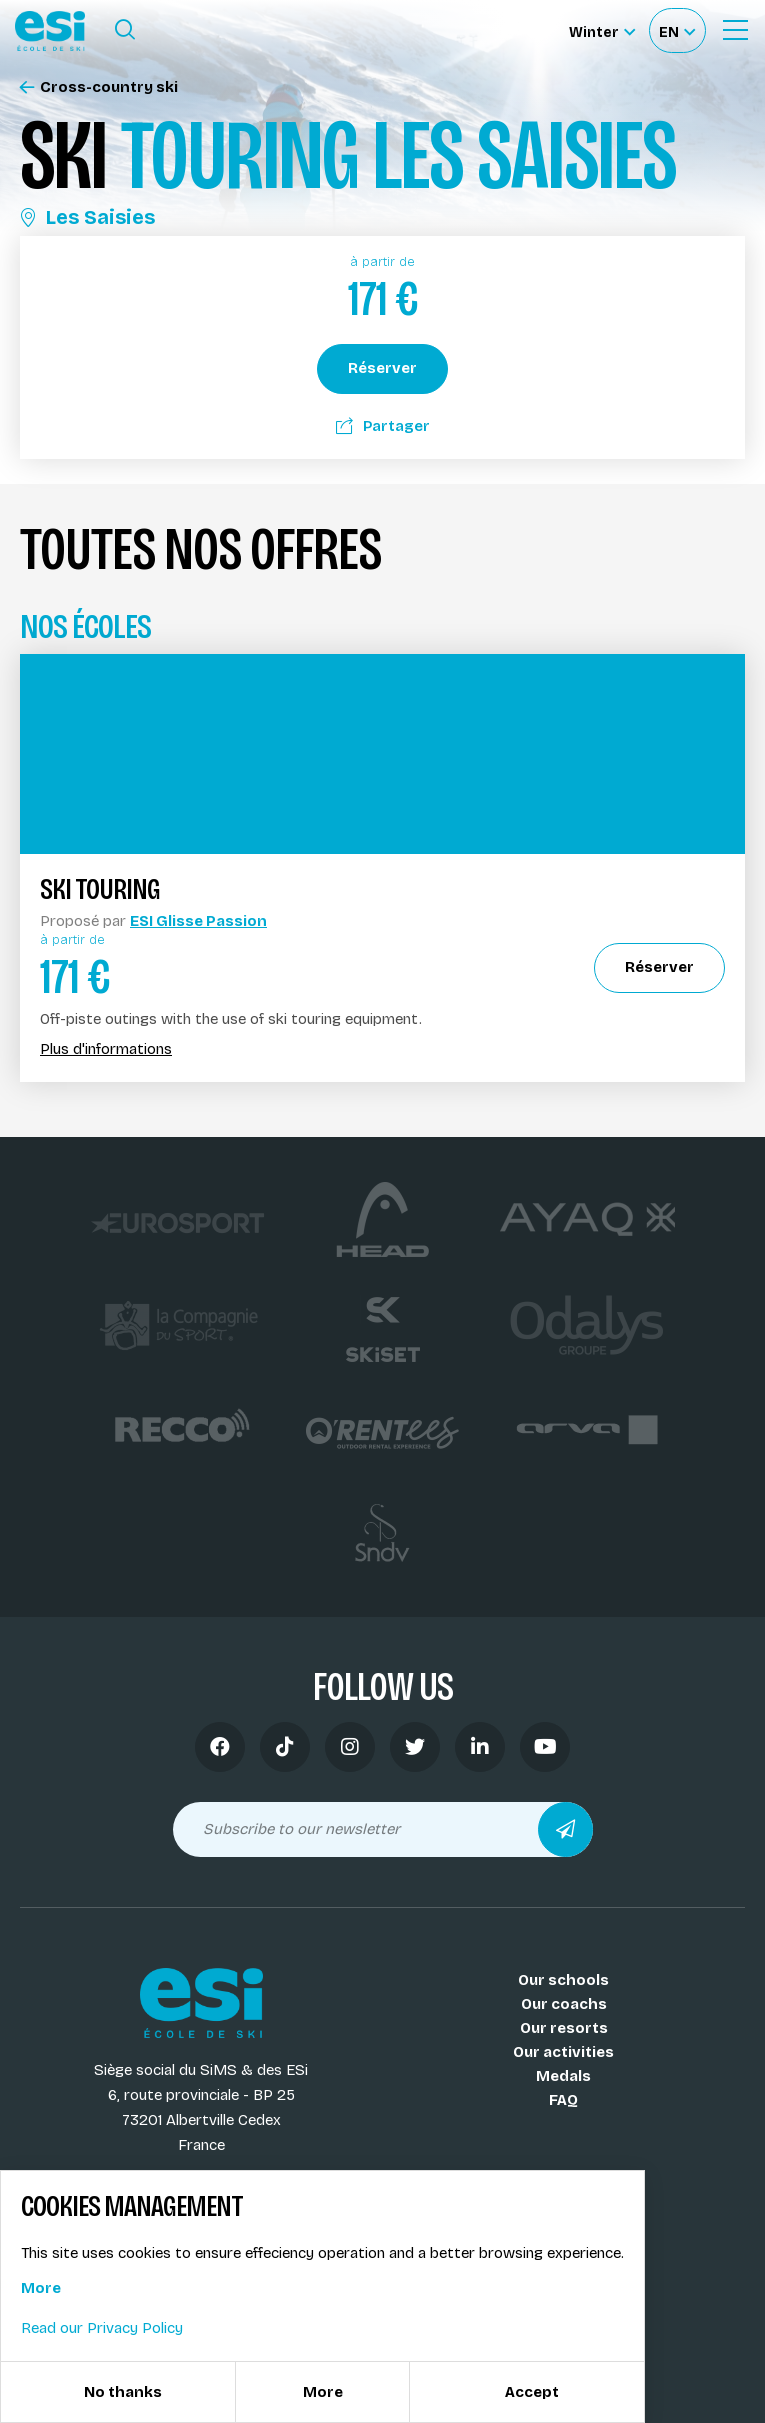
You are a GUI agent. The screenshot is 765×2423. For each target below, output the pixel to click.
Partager (383, 426)
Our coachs (564, 2004)
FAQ (563, 2100)
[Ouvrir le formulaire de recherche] (125, 30)
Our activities (563, 2052)
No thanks (123, 2392)
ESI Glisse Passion (198, 921)
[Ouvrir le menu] (735, 30)
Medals (563, 2076)
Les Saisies (87, 217)
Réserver (382, 368)
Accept (532, 2392)
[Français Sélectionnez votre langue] (677, 30)
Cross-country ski (99, 87)
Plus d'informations (106, 1049)
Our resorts (564, 2028)
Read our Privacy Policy (102, 2328)
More (41, 2288)
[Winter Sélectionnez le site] (602, 30)
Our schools (563, 1980)
